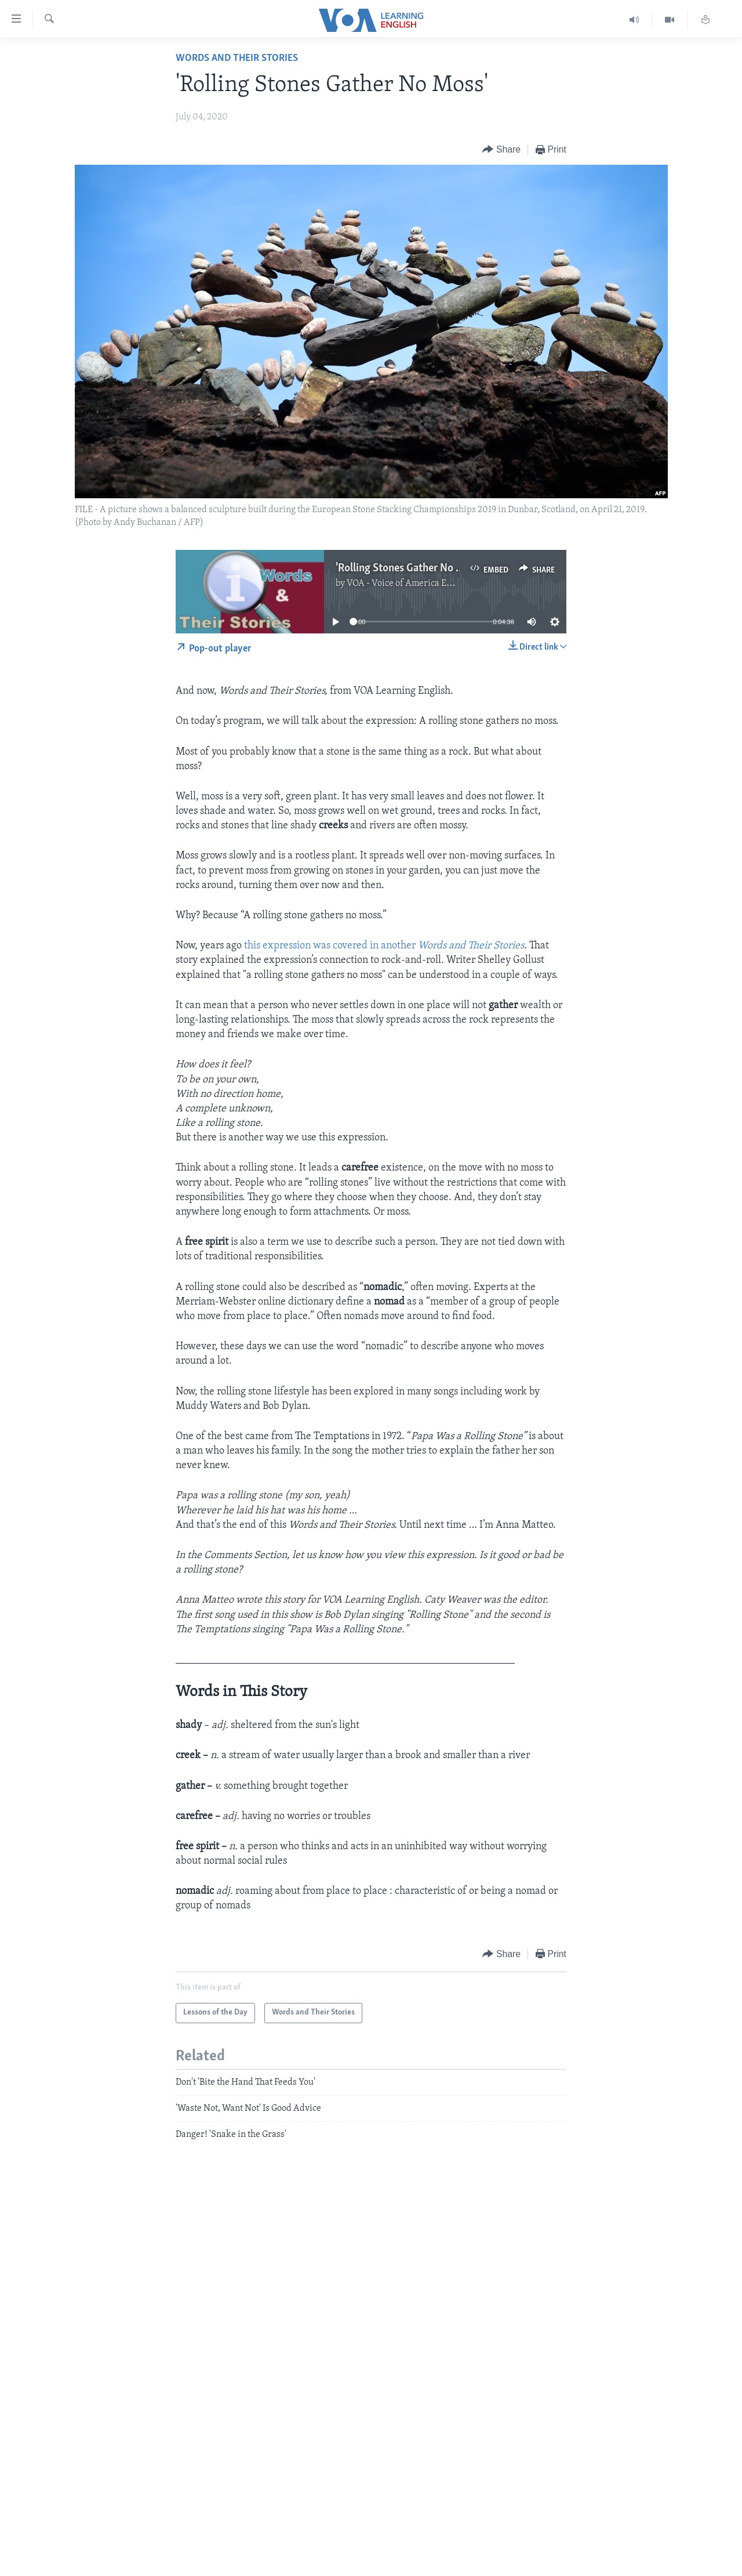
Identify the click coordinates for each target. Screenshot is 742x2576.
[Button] (501, 150)
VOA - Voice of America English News (421, 583)
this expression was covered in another (384, 945)
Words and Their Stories (237, 58)
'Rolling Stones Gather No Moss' (409, 568)
